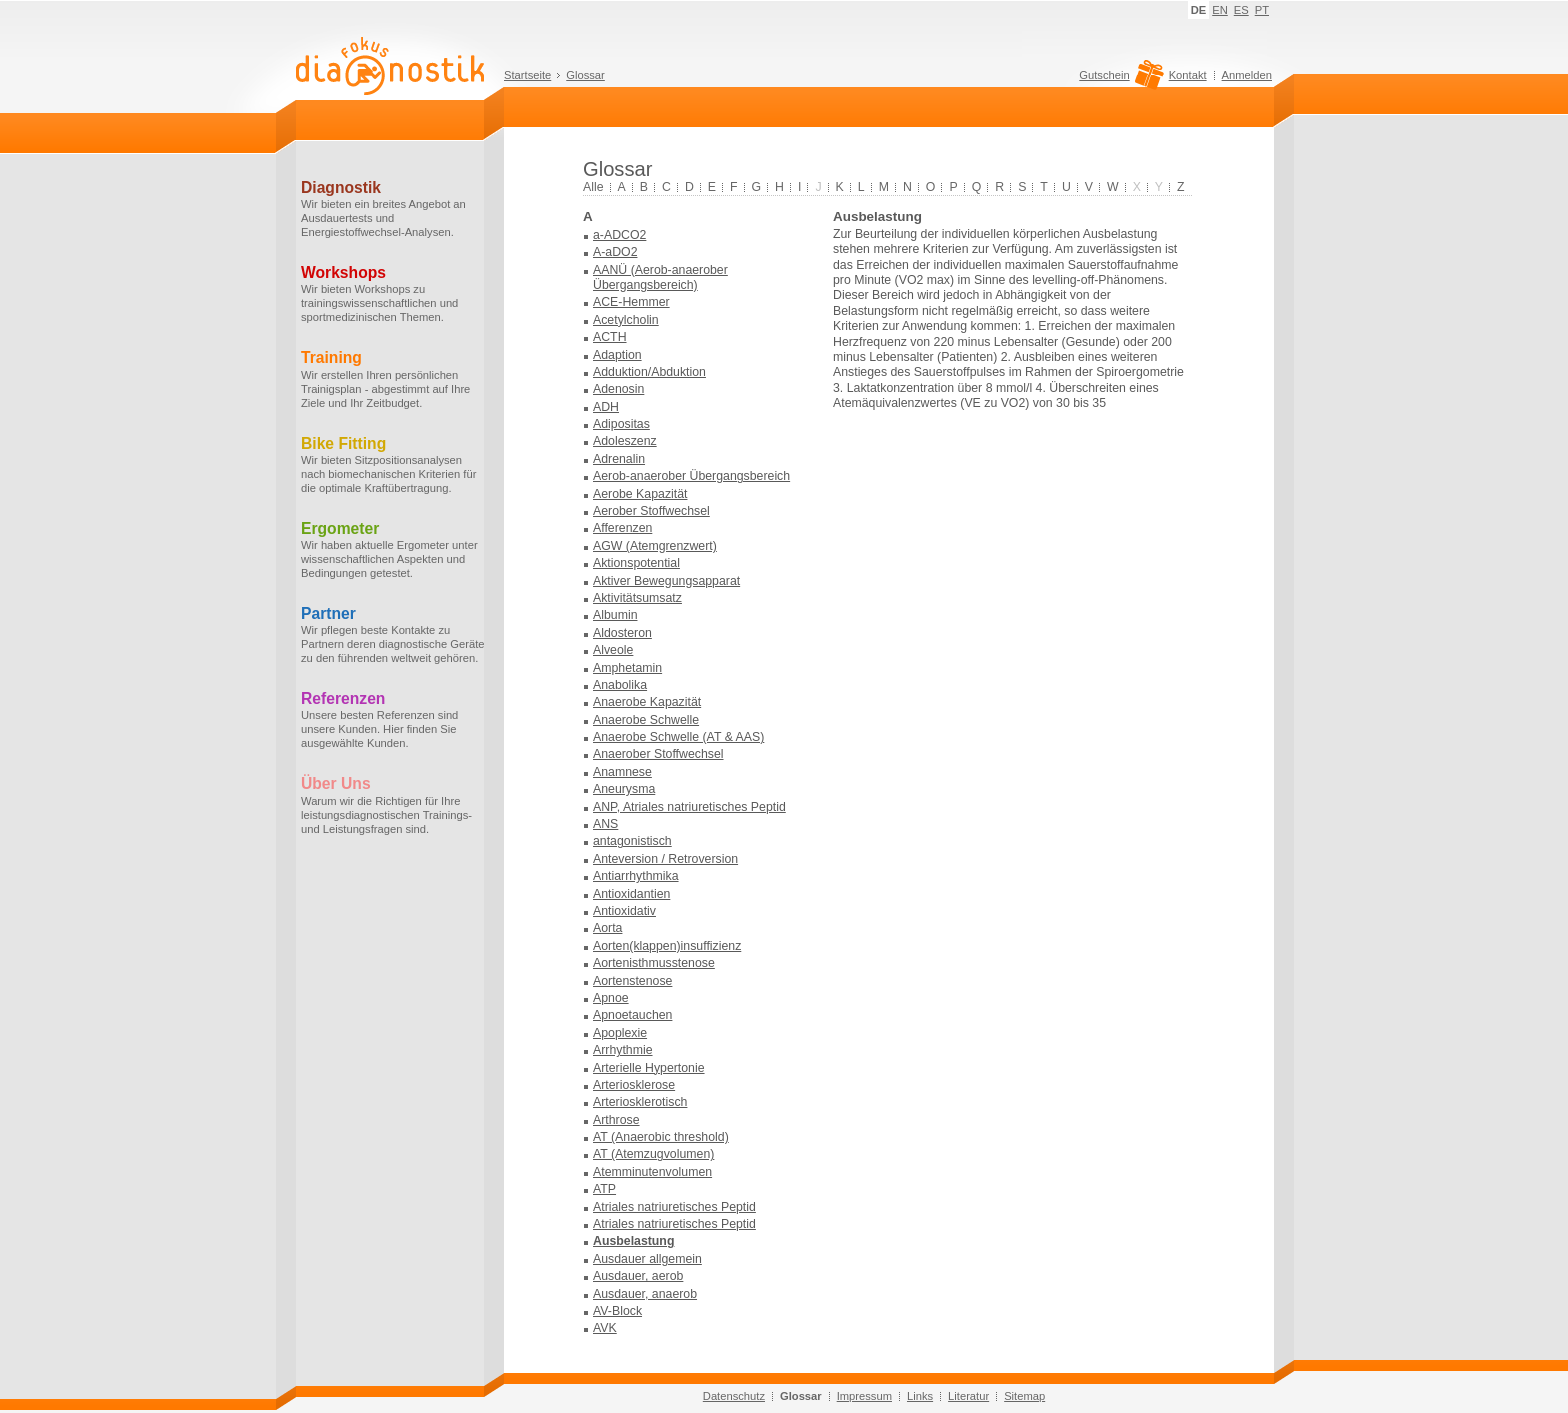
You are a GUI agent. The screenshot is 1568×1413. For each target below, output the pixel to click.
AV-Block (617, 1311)
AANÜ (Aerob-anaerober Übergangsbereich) (660, 277)
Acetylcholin (626, 320)
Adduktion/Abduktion (649, 372)
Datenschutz (734, 1396)
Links (920, 1396)
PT (1262, 10)
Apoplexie (620, 1033)
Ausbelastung (633, 1241)
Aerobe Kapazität (640, 494)
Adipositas (621, 424)
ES (1241, 10)
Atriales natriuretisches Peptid (674, 1207)
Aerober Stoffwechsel (651, 511)
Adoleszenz (625, 441)
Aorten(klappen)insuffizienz (667, 946)
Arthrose (616, 1120)
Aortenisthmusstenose (654, 963)
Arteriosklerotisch (640, 1102)
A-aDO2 (615, 252)
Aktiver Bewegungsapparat (666, 581)
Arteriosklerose (634, 1085)
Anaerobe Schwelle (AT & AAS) (678, 737)
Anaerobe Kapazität (647, 702)
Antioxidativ (624, 911)
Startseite (527, 75)
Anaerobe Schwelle (646, 720)
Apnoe (611, 998)
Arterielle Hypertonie (649, 1068)
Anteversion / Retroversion (665, 859)
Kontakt (1188, 75)
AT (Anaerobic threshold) (661, 1137)
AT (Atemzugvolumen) (653, 1154)
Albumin (615, 615)
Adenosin (618, 389)
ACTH (610, 337)
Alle (593, 187)
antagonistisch (632, 841)
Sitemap (1024, 1396)
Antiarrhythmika (636, 876)
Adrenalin (619, 459)
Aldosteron (622, 633)
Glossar (585, 75)
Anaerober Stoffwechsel (658, 754)
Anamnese (622, 772)
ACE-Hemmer (631, 302)
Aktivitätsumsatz (637, 598)
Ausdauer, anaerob (645, 1294)
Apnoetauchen (632, 1015)
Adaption (617, 355)
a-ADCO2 (619, 235)
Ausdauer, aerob (638, 1276)
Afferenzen (622, 528)
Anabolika (620, 685)
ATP (604, 1189)
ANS (605, 824)
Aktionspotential (636, 563)
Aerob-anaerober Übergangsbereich (691, 476)
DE (1199, 10)
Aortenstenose (632, 981)
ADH (606, 407)
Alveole (613, 650)
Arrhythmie (623, 1050)
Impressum (864, 1396)
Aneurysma (624, 789)
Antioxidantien (631, 894)
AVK (605, 1328)
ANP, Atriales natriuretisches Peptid (689, 807)
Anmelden (1247, 75)
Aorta (607, 928)
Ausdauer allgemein (647, 1259)
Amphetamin (627, 668)
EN (1220, 10)
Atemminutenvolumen (652, 1172)
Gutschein (1118, 80)
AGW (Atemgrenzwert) (655, 546)
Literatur (968, 1396)
